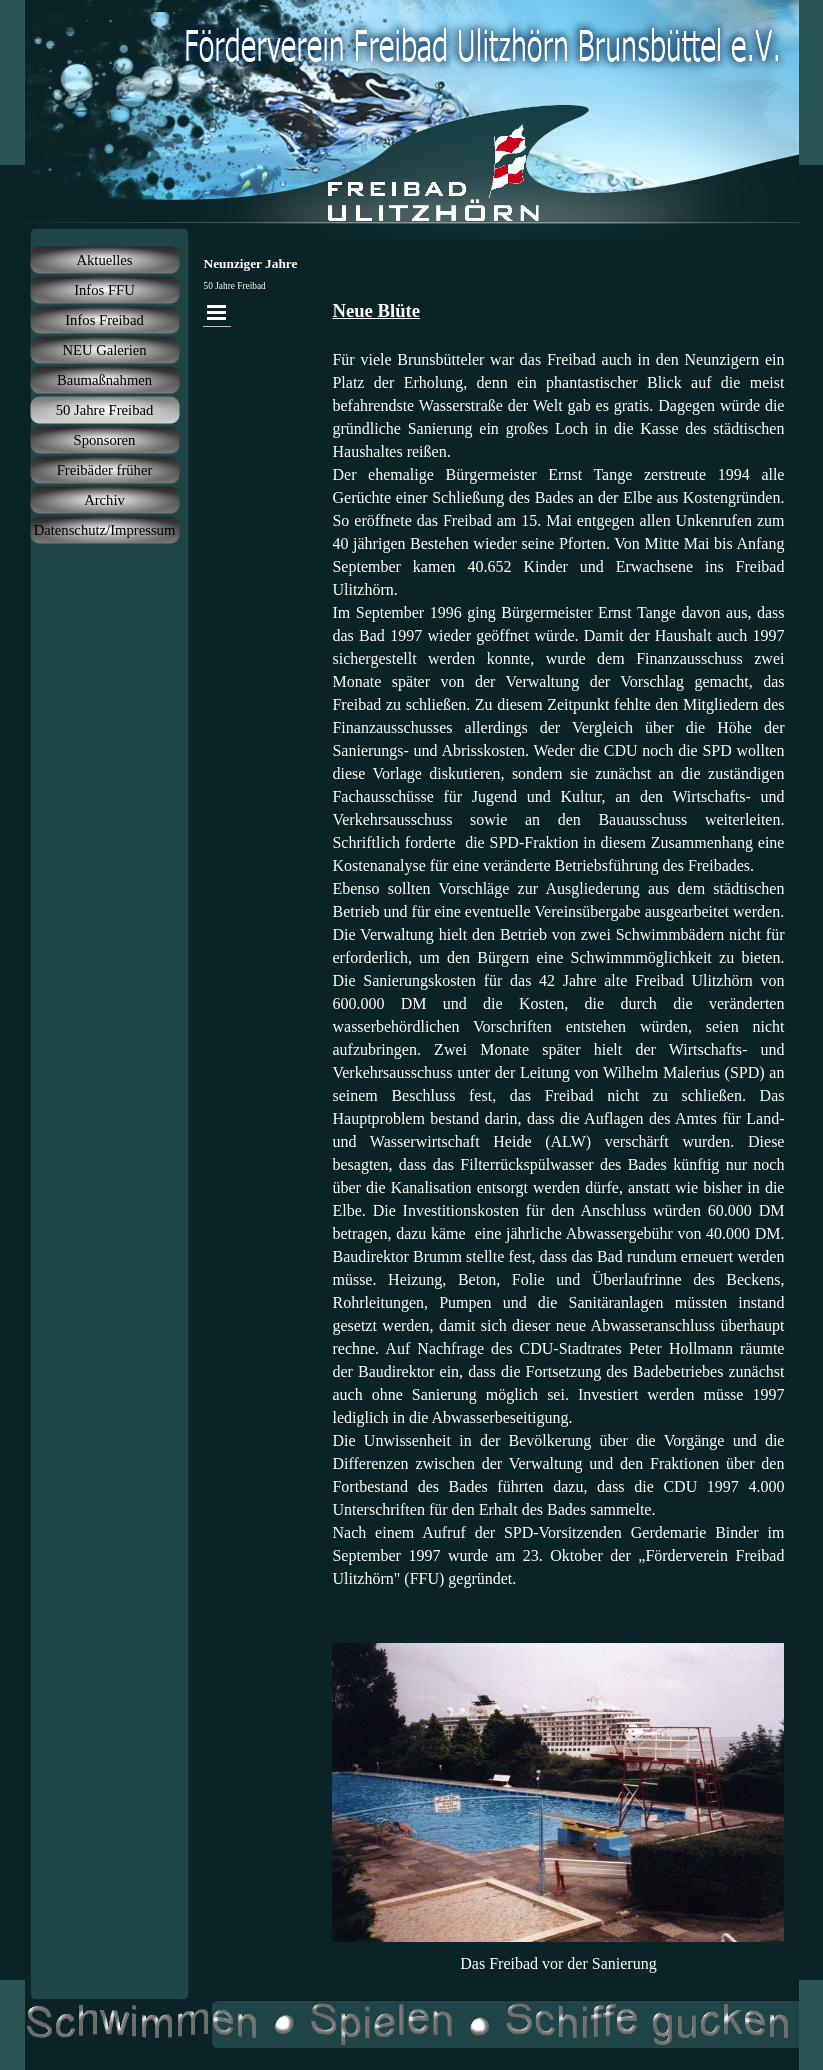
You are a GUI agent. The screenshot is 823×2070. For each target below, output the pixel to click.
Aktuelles (104, 260)
